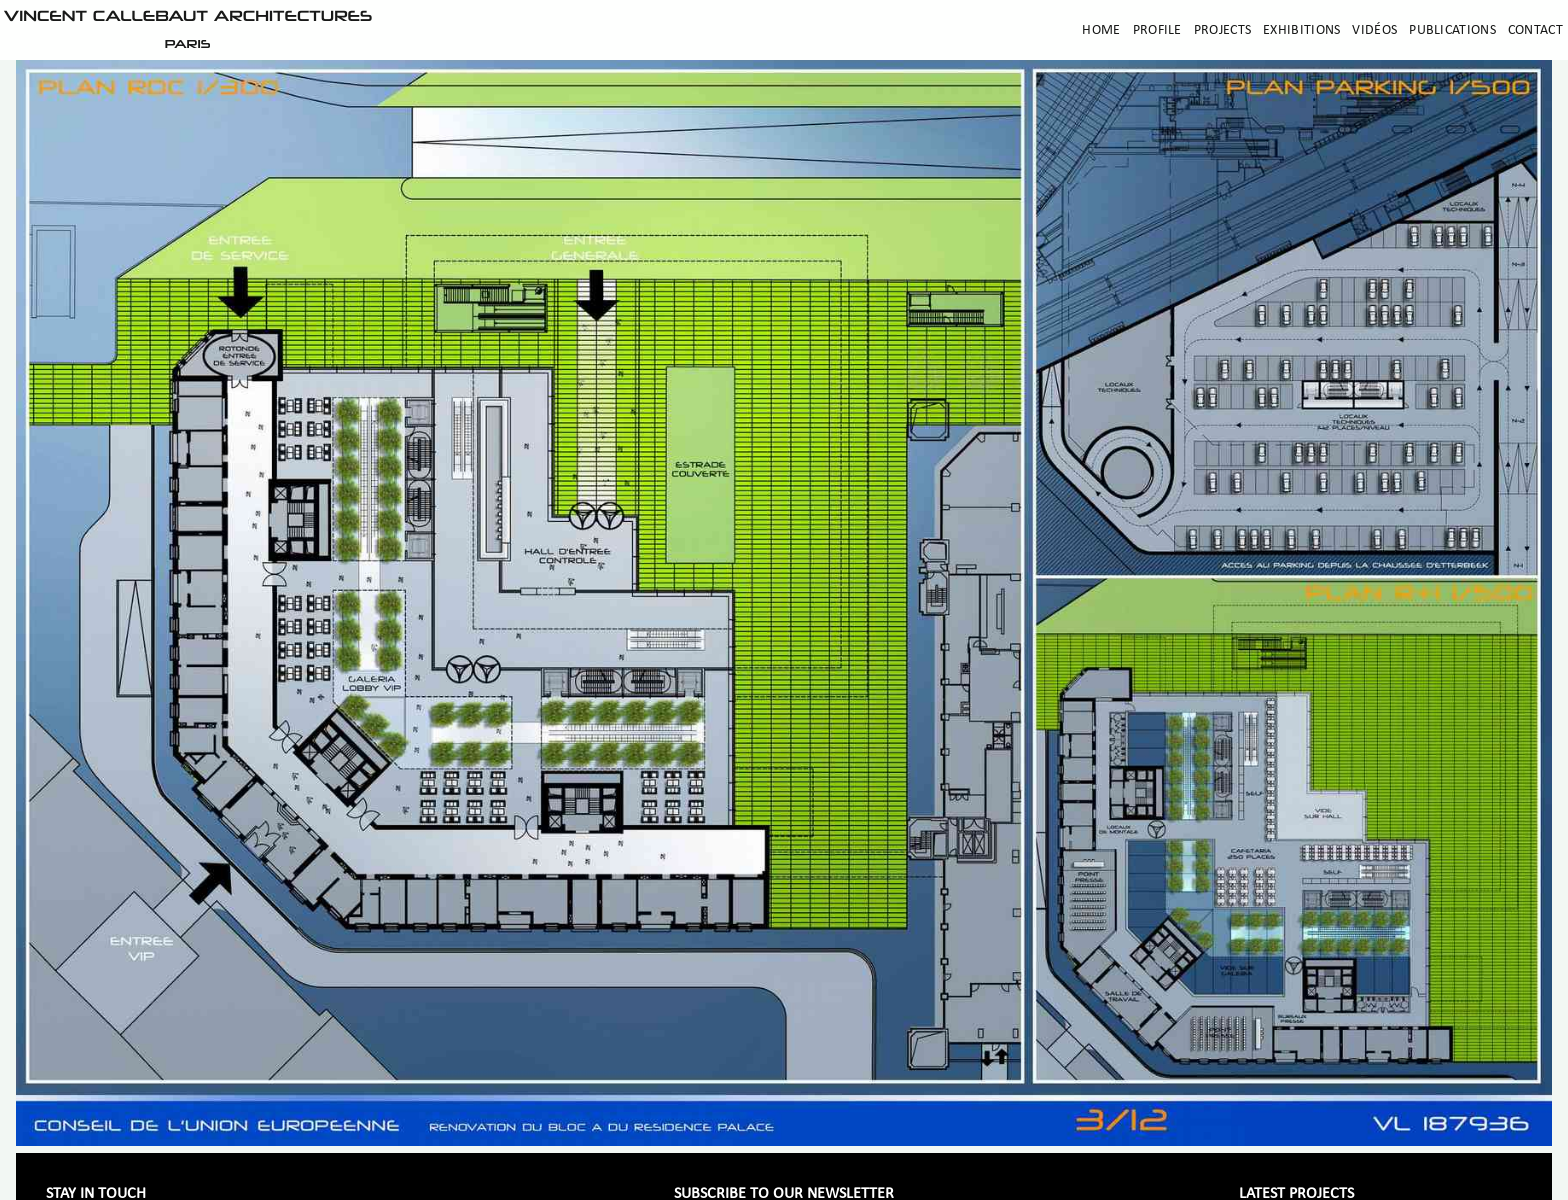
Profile (1157, 30)
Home (1101, 30)
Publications (1452, 30)
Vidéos (1374, 30)
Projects (1222, 30)
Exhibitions (1301, 30)
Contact (1535, 30)
